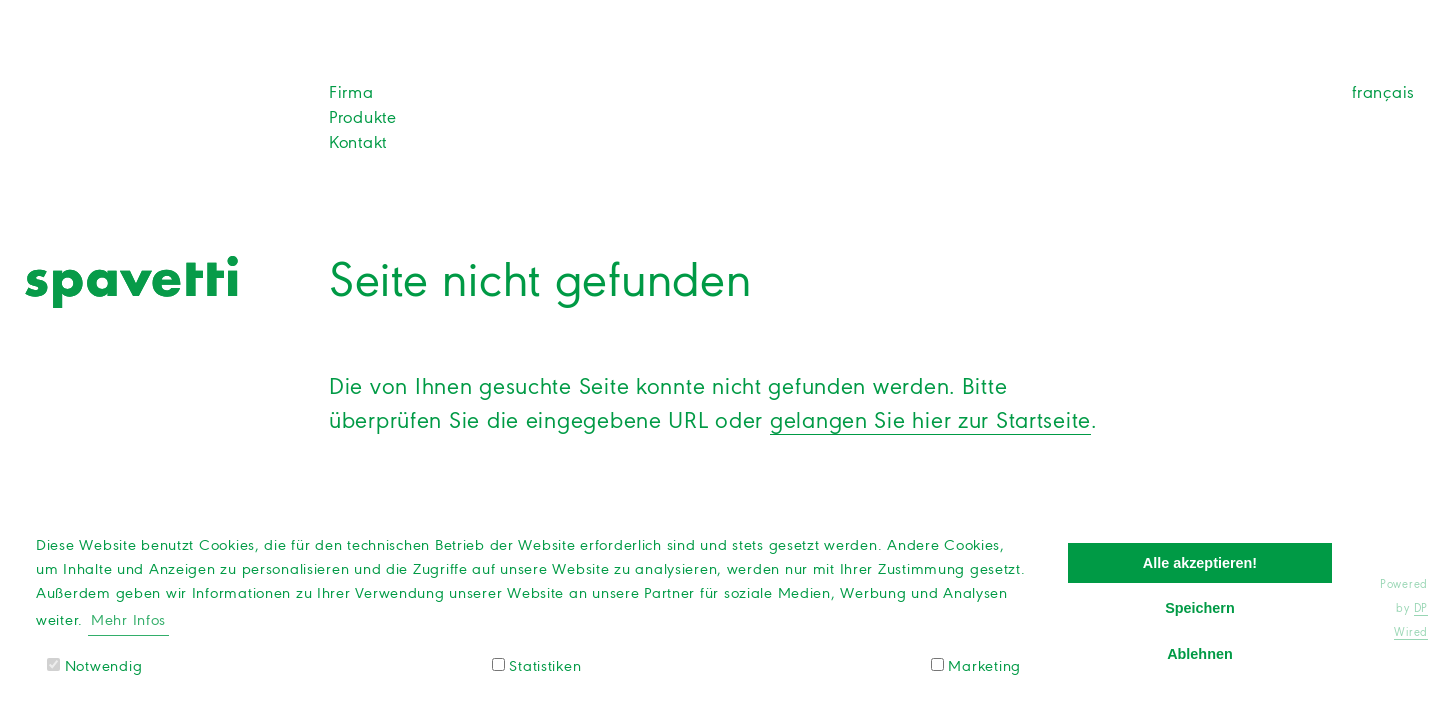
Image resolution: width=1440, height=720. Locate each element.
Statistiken (537, 666)
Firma (351, 92)
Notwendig (94, 666)
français (1383, 92)
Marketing (976, 666)
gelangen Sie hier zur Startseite (930, 420)
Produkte (363, 117)
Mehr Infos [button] (128, 620)
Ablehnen (1200, 654)
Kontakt (358, 142)
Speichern (1200, 608)
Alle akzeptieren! (1200, 563)
